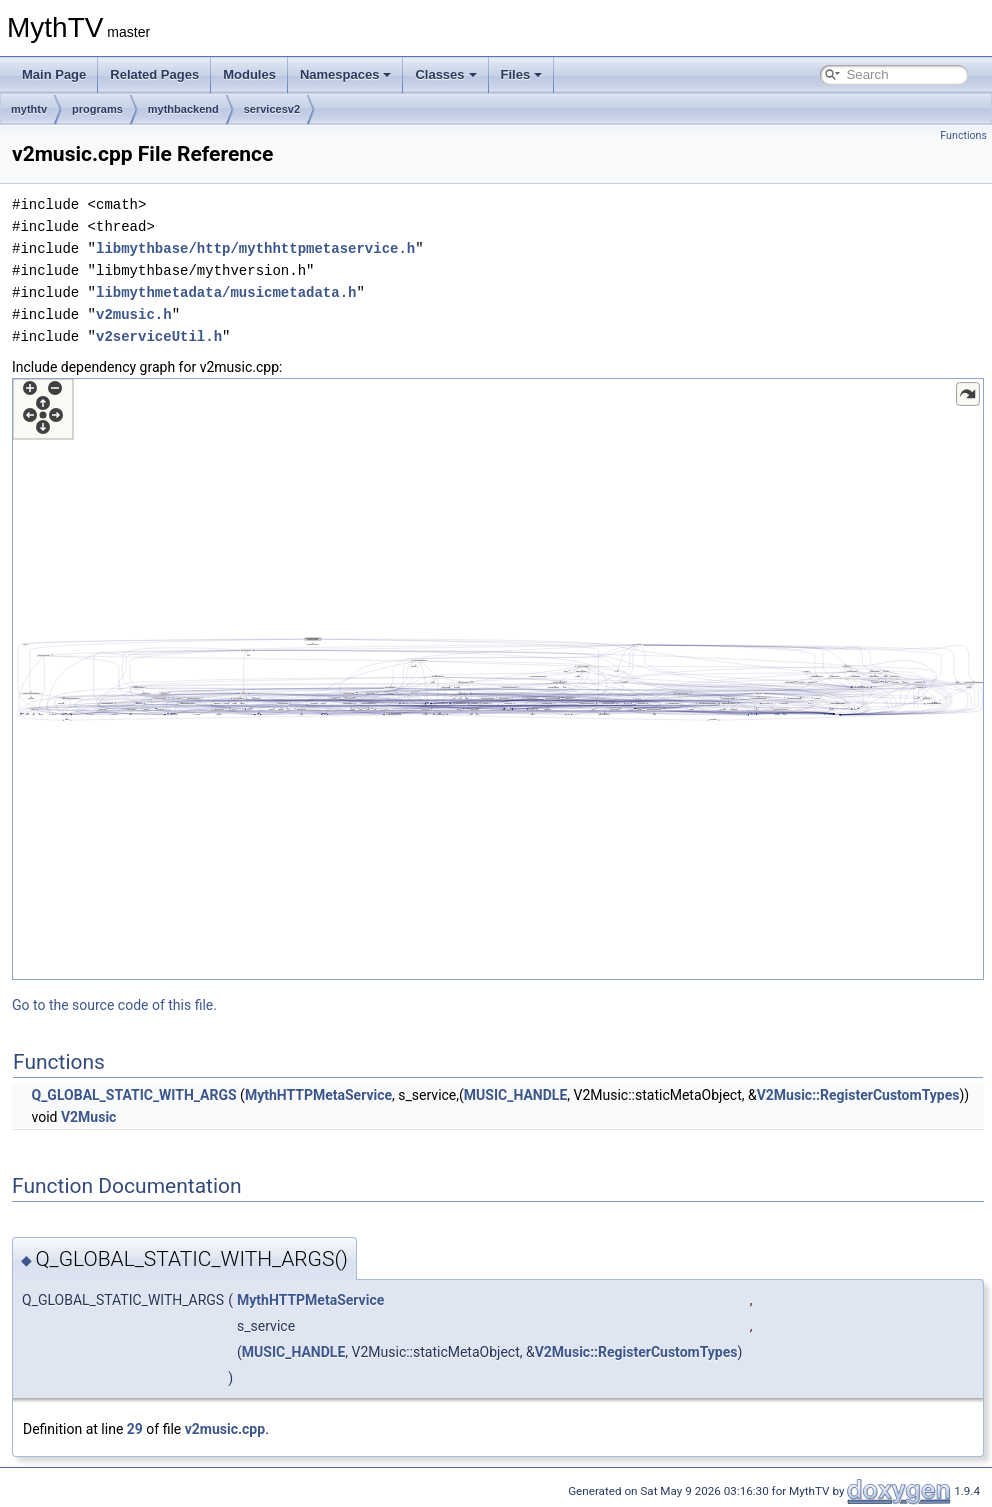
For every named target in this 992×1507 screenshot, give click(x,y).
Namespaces (346, 74)
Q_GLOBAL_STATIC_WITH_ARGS (133, 1095)
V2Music (88, 1117)
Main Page (54, 74)
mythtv (29, 109)
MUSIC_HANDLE (515, 1095)
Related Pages (154, 74)
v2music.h (134, 314)
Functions (963, 135)
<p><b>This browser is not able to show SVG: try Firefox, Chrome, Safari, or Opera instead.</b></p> (498, 679)
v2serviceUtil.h (159, 336)
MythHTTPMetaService (318, 1095)
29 (135, 1429)
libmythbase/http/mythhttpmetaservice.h (255, 248)
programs (97, 109)
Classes (445, 74)
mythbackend (183, 109)
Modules (249, 74)
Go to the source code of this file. (114, 1005)
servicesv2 (272, 109)
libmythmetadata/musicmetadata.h (226, 292)
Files (522, 74)
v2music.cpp (225, 1429)
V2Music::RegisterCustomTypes (858, 1095)
